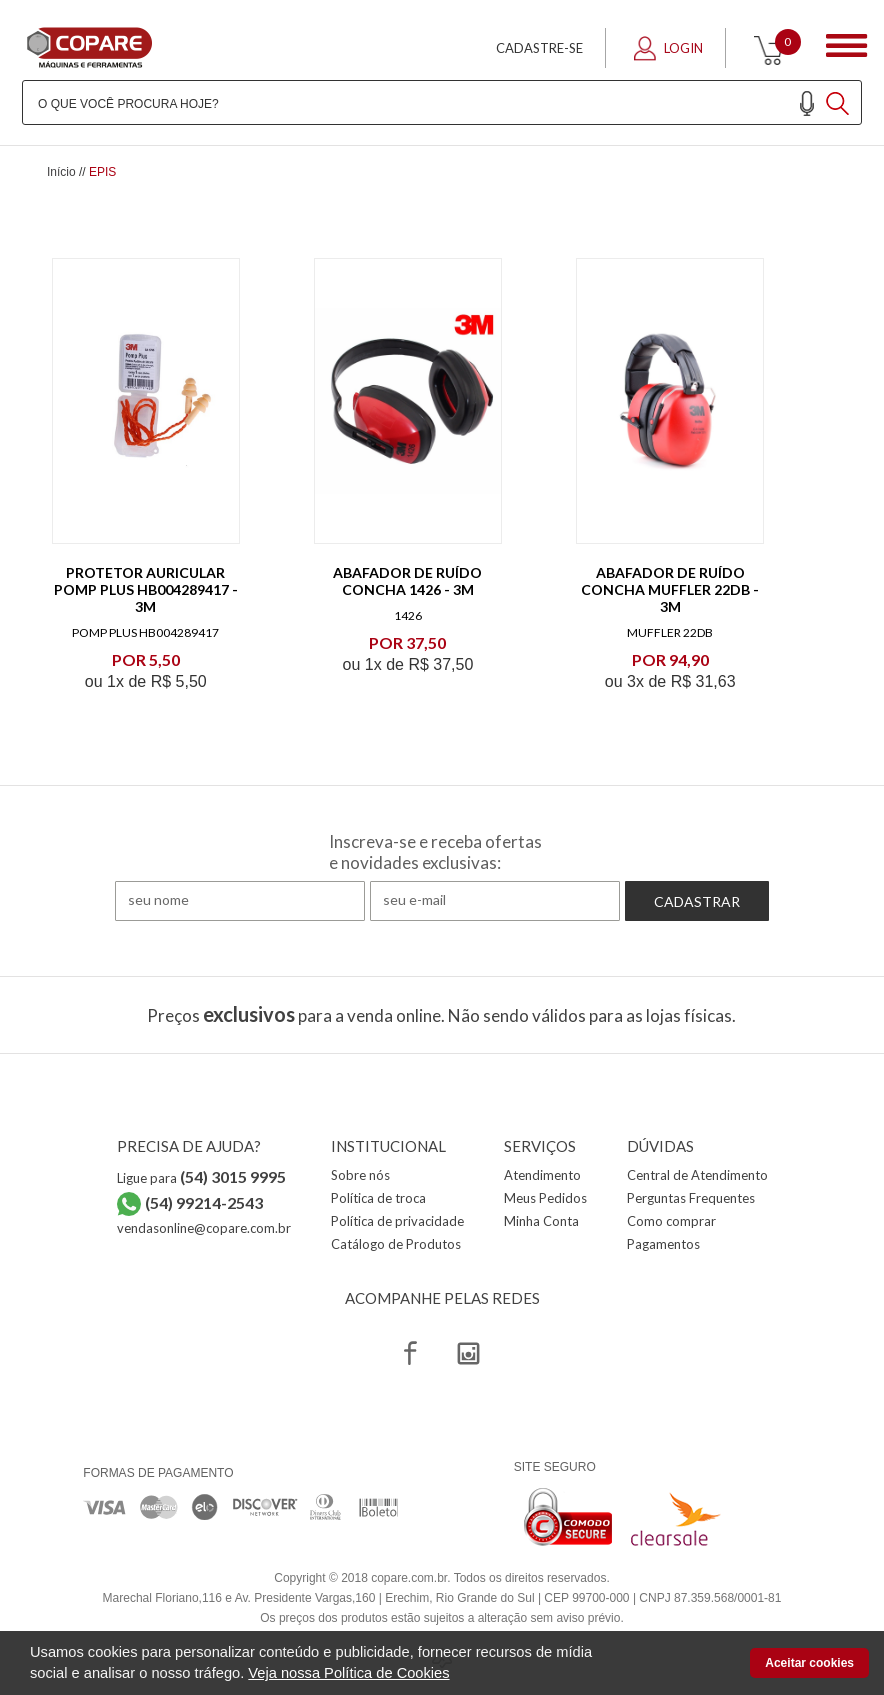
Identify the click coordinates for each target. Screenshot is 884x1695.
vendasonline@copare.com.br (204, 1228)
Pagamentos (663, 1244)
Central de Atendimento (697, 1175)
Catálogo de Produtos (396, 1244)
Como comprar (671, 1221)
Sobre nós (360, 1175)
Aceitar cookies (809, 1663)
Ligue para (201, 1178)
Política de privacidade (397, 1221)
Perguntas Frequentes (691, 1198)
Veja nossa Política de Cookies (348, 1673)
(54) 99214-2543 (204, 1202)
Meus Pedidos (545, 1198)
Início (61, 172)
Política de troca (378, 1198)
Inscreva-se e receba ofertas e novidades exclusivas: (435, 852)
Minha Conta (541, 1221)
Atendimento (542, 1175)
